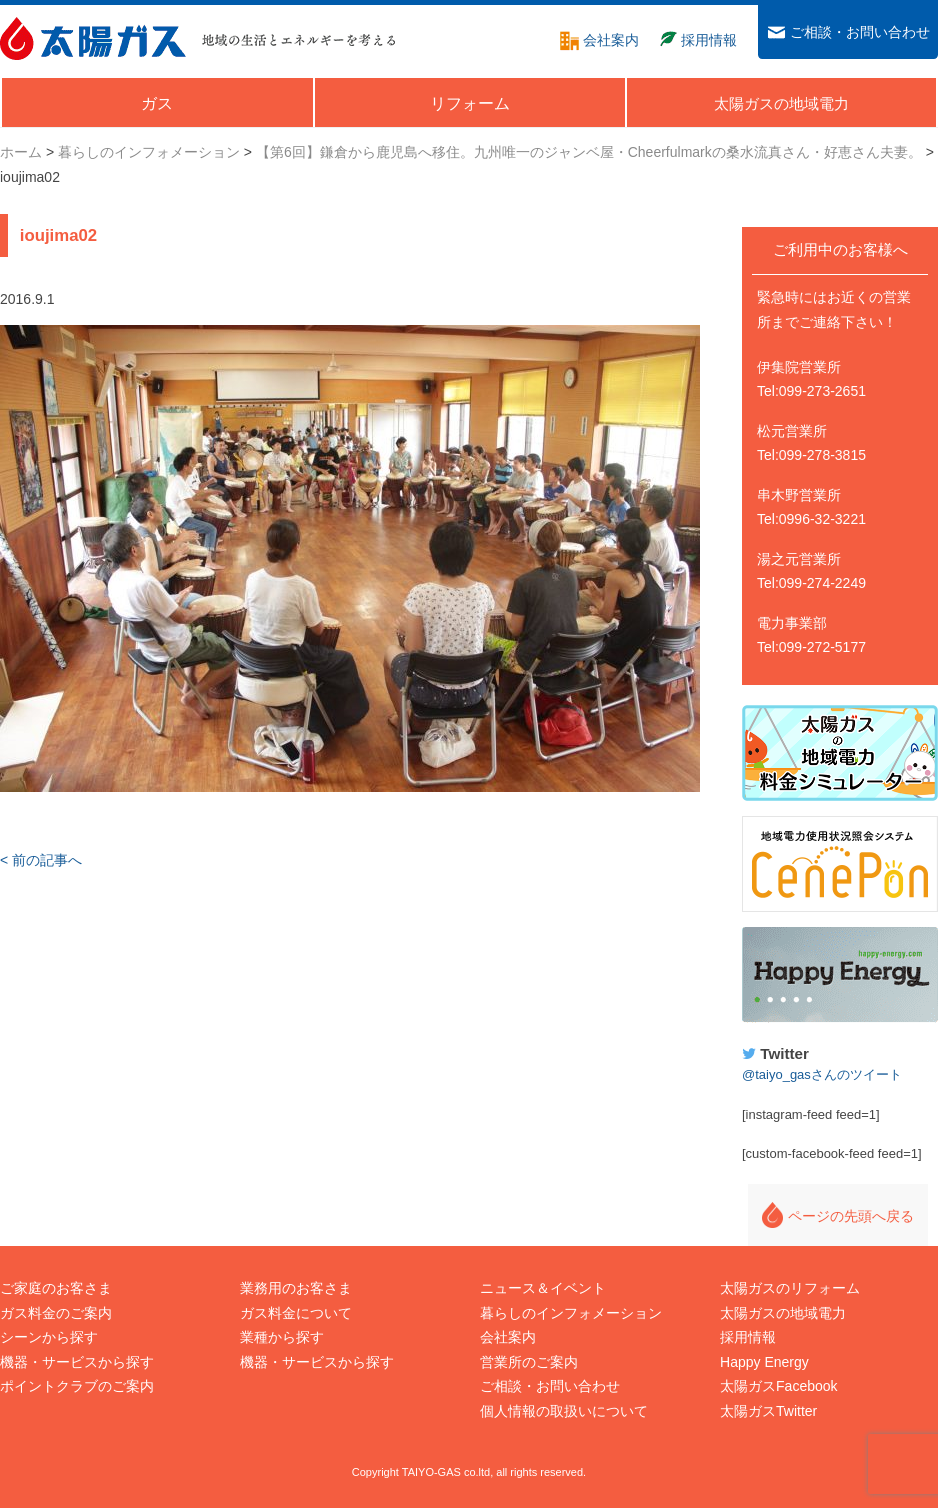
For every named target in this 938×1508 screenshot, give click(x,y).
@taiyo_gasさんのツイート (822, 1074)
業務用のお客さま (296, 1288)
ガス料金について (296, 1313)
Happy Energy (840, 975)
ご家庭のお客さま (56, 1288)
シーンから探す (49, 1337)
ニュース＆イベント (543, 1288)
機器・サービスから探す (77, 1362)
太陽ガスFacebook (778, 1386)
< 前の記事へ (41, 860)
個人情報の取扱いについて (564, 1411)
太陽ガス (93, 38)
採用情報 (748, 1337)
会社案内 (508, 1337)
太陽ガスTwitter (768, 1411)
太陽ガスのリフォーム (790, 1288)
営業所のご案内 (529, 1362)
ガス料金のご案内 (56, 1313)
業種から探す (282, 1337)
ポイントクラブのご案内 (77, 1386)
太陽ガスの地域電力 (783, 1313)
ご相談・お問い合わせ (550, 1386)
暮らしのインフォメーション (571, 1313)
